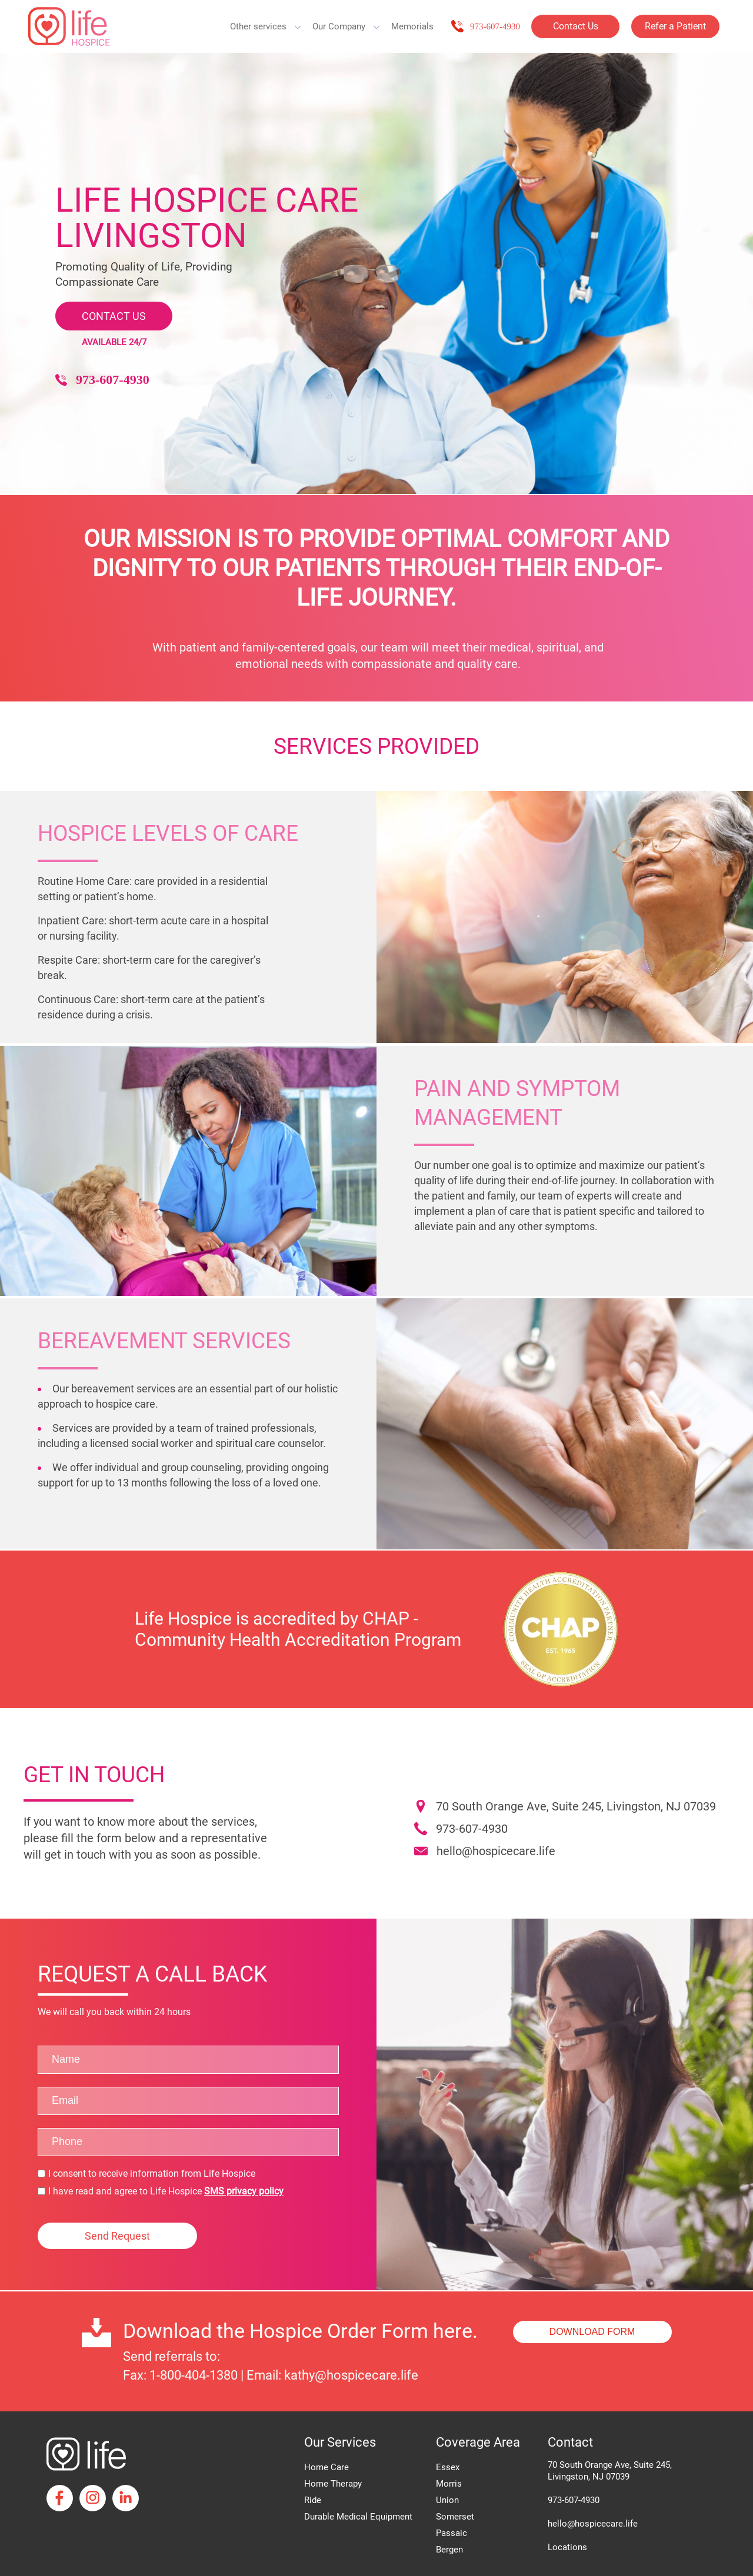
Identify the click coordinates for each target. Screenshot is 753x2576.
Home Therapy (333, 2483)
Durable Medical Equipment (358, 2516)
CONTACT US (114, 316)
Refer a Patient (675, 26)
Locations (567, 2547)
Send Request (117, 2236)
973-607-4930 (495, 26)
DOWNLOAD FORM (592, 2332)
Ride (312, 2500)
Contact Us (575, 26)
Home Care (326, 2467)
